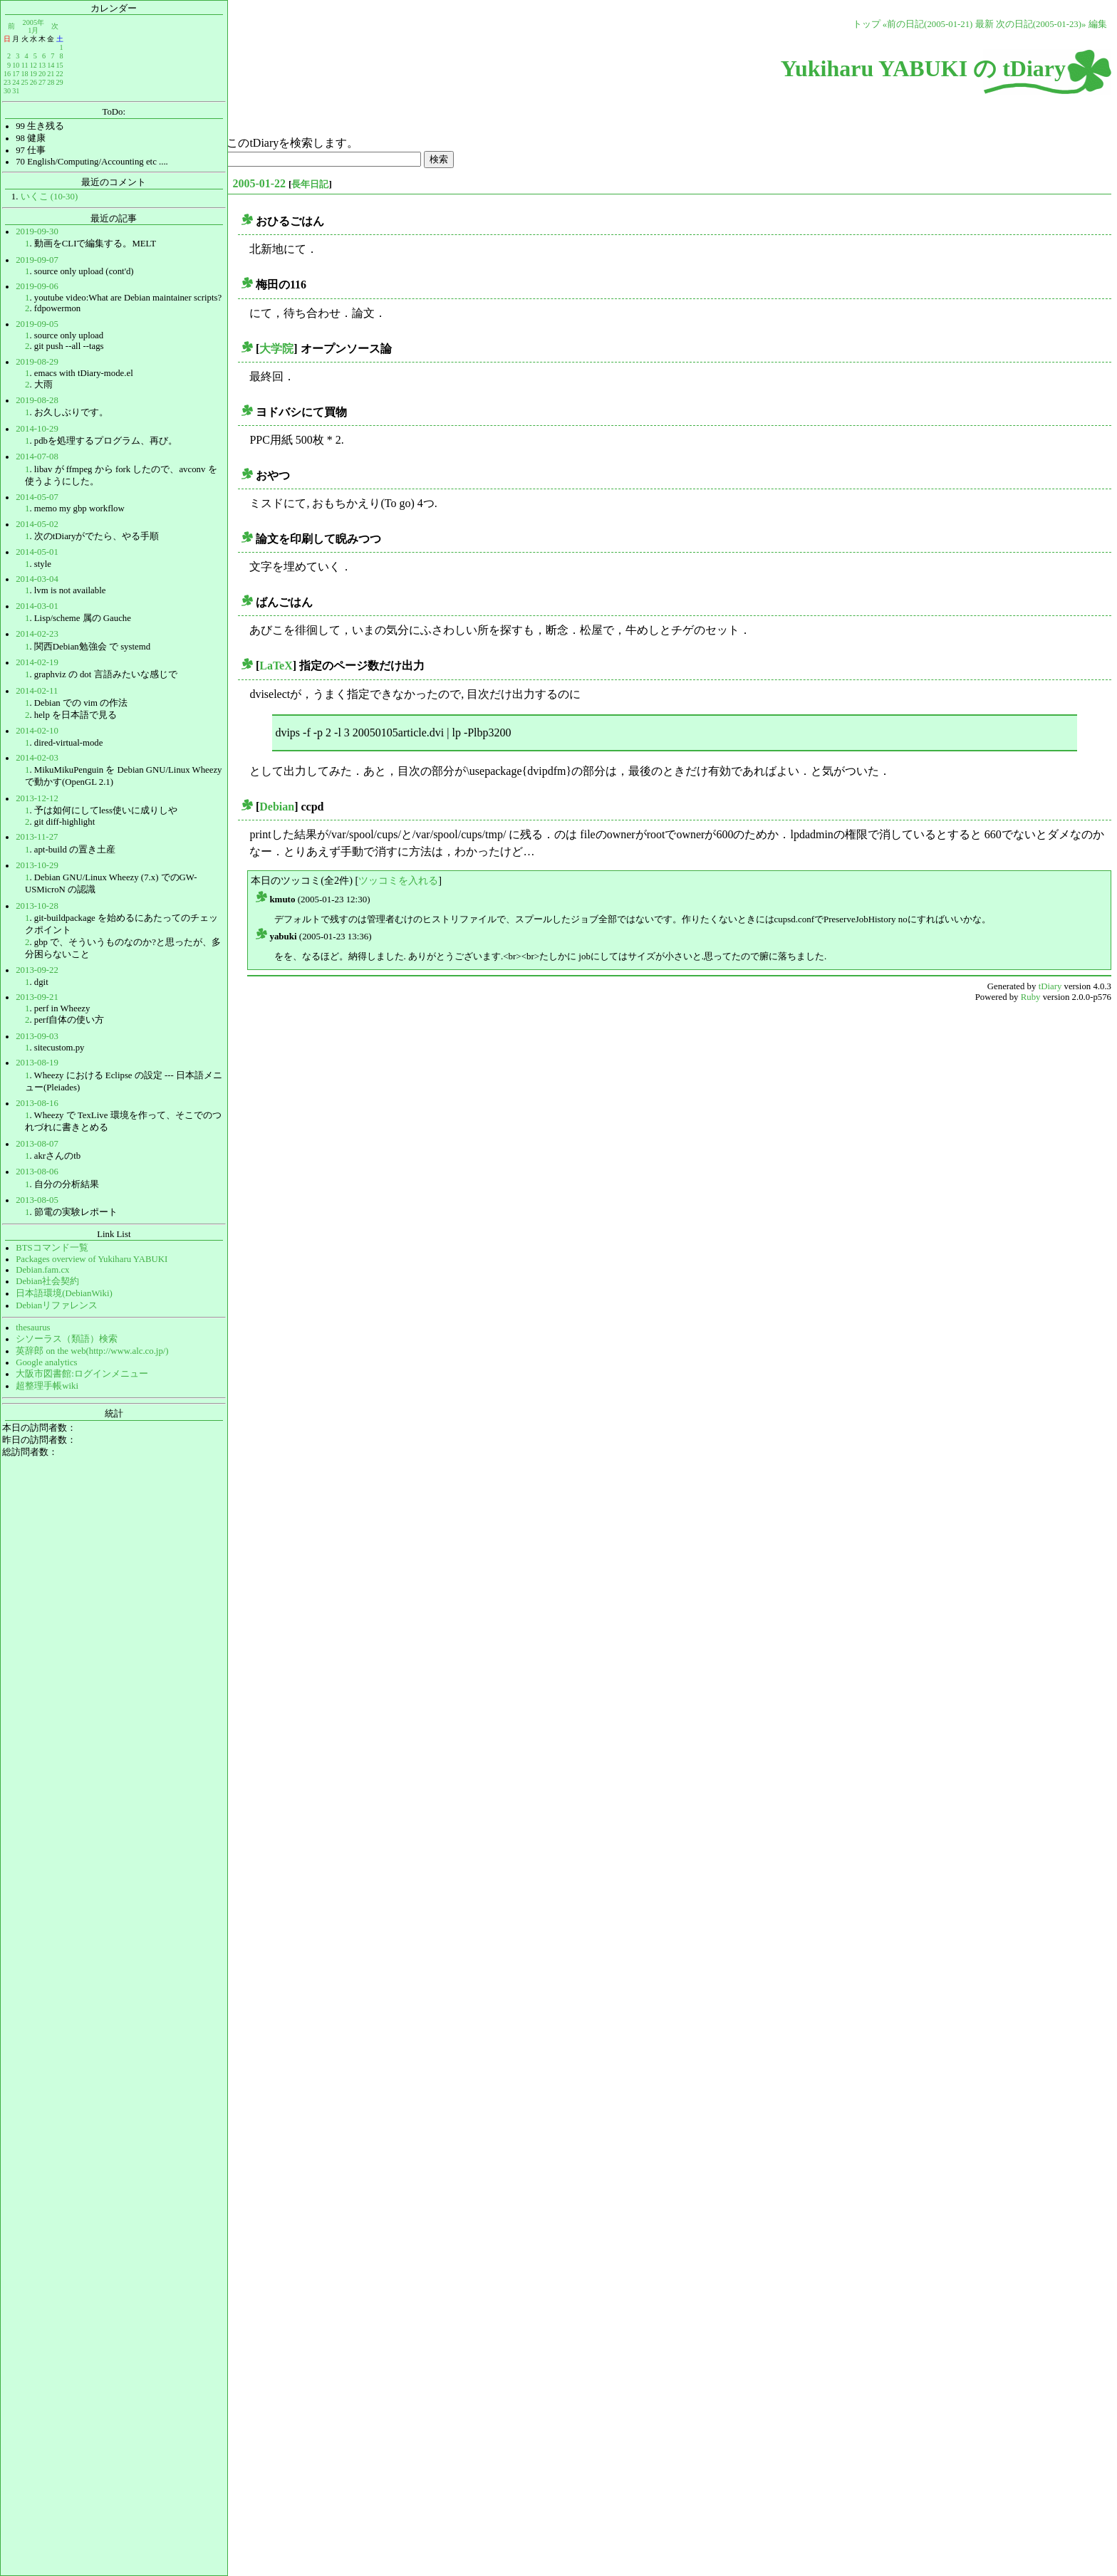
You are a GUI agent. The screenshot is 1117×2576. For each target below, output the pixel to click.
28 (50, 82)
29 (59, 82)
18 (24, 74)
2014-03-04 (37, 579)
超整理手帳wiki (47, 1386)
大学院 (276, 349)
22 (59, 74)
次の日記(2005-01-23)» (1041, 24)
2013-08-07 (37, 1144)
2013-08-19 (37, 1063)
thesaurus (33, 1328)
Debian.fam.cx (42, 1270)
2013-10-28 (37, 906)
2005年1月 (33, 26)
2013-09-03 (37, 1036)
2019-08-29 (37, 362)
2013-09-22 (37, 970)
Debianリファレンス (57, 1305)
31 (15, 91)
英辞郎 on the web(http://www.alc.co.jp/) (92, 1351)
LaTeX (276, 665)
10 (15, 65)
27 (42, 82)
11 (24, 65)
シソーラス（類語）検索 (67, 1339)
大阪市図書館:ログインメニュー (82, 1374)
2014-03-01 (37, 606)
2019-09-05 (37, 324)
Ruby (1031, 997)
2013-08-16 (37, 1103)
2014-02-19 (37, 662)
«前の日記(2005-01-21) (928, 24)
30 (7, 91)
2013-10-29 (37, 865)
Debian (276, 807)
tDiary (1050, 986)
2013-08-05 (37, 1200)
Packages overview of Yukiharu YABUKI (91, 1259)
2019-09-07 (37, 260)
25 (24, 82)
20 (42, 74)
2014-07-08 (37, 457)
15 (59, 65)
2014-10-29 (37, 429)
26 (33, 82)
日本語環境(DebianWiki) (64, 1293)
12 (33, 65)
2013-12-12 (37, 798)
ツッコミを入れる (398, 880)
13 (42, 65)
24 (15, 82)
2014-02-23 (37, 634)
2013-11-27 (37, 837)
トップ (866, 24)
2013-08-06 (37, 1172)
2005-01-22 (259, 183)
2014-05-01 (37, 552)
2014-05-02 (37, 524)
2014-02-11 (37, 691)
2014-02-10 (37, 731)
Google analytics (46, 1362)
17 (15, 74)
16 (7, 74)
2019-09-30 (37, 231)
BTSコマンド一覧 (52, 1248)
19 (33, 74)
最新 (984, 24)
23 (7, 82)
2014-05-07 (37, 497)
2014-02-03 (37, 758)
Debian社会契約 (47, 1281)
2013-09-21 (37, 997)
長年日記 (309, 184)
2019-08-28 (37, 400)
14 (50, 65)
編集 (1098, 24)
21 (50, 74)
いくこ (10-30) (49, 197)
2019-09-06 (37, 286)
